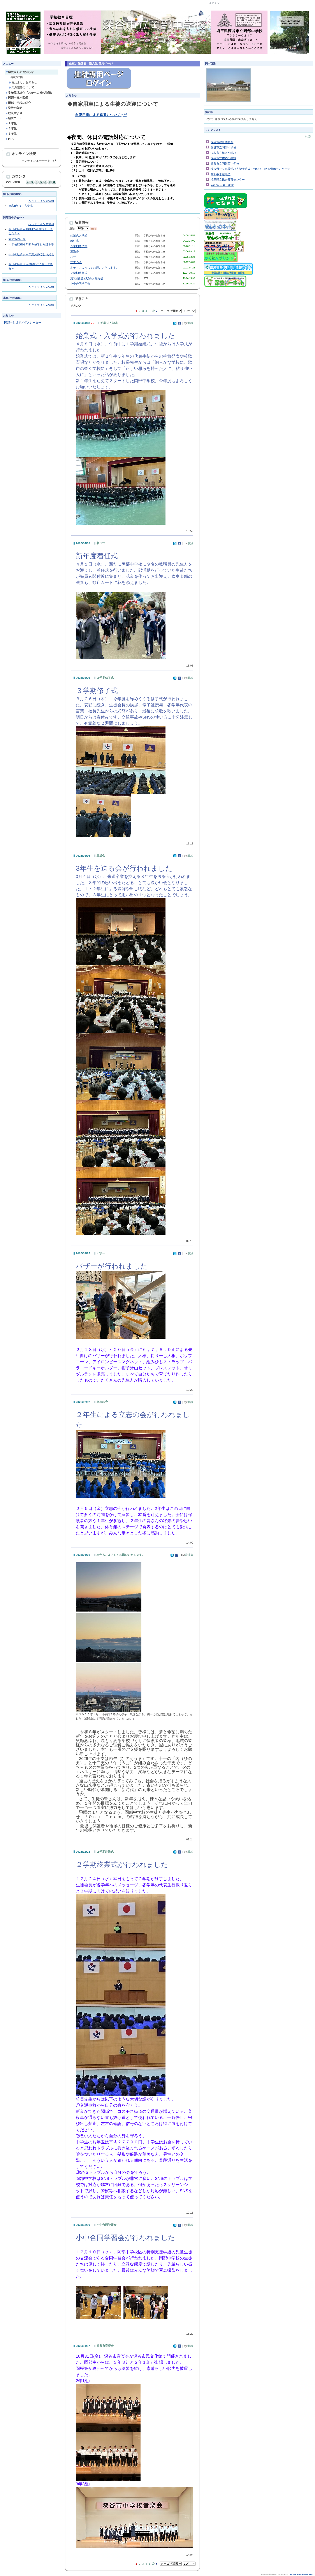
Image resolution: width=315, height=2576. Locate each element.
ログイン (214, 3)
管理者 (189, 1554)
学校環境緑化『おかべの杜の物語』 (30, 92)
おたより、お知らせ (23, 82)
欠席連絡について (21, 87)
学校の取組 (14, 108)
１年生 (11, 123)
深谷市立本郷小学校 (223, 158)
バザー (74, 257)
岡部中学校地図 (221, 174)
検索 (308, 136)
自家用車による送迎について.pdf (101, 115)
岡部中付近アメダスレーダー (22, 322)
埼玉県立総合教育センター (228, 179)
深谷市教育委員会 (222, 142)
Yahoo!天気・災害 (222, 185)
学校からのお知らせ (20, 72)
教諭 (190, 323)
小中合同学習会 (80, 283)
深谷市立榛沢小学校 (223, 153)
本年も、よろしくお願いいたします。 (94, 267)
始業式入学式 (78, 235)
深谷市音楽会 (105, 2345)
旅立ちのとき (17, 239)
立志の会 (76, 262)
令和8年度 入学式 (21, 205)
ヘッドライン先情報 (41, 201)
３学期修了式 (78, 246)
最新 (79, 228)
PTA (10, 138)
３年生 (11, 133)
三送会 (74, 251)
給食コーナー (15, 118)
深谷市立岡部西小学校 (225, 163)
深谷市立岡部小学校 (223, 147)
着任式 (74, 240)
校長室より (14, 113)
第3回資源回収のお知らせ (86, 278)
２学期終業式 (78, 273)
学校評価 (16, 77)
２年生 (11, 128)
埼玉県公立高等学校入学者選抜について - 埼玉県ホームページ (250, 169)
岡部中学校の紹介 (18, 102)
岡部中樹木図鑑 (17, 97)
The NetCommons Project (300, 2574)
